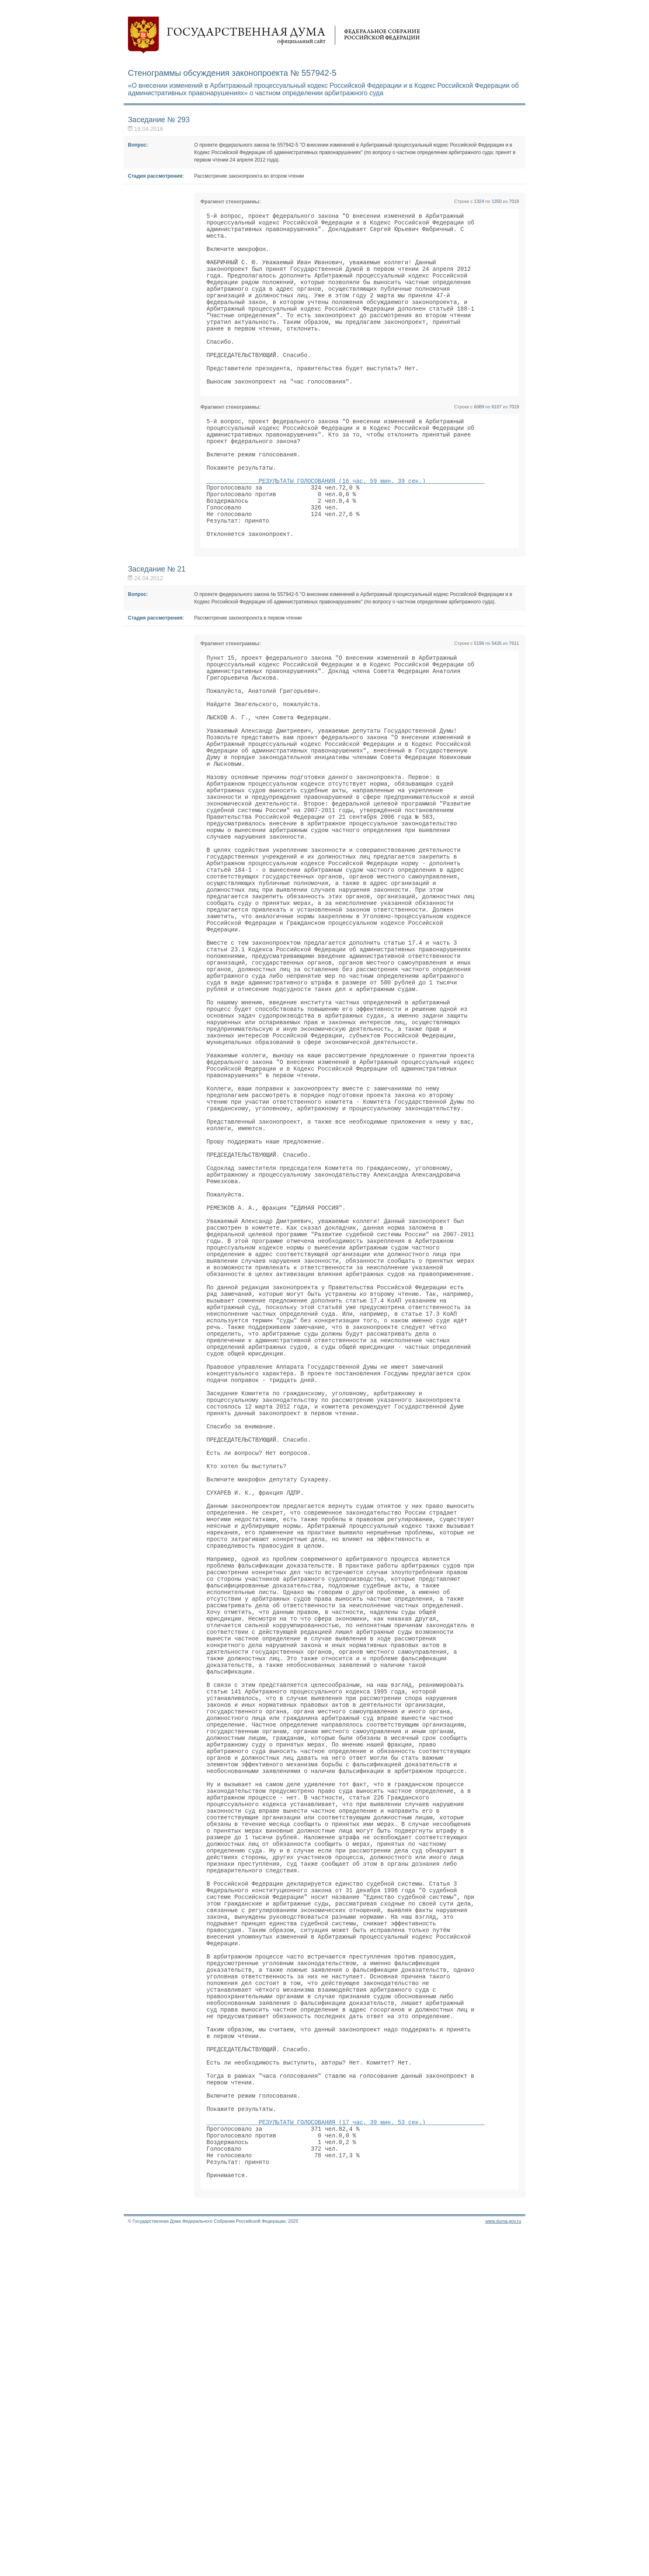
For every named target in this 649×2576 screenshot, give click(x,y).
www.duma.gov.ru (503, 2565)
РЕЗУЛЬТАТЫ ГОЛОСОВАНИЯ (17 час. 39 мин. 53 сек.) (346, 2455)
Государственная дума (274, 35)
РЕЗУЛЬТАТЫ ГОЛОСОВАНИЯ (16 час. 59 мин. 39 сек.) (346, 527)
